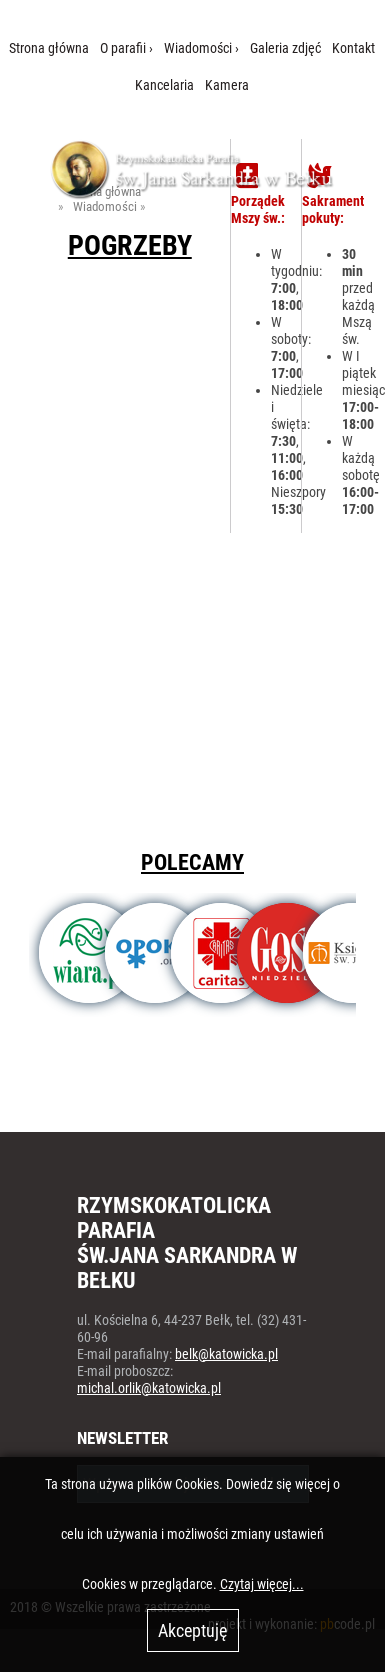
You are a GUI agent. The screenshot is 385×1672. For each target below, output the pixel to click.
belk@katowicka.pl (226, 1354)
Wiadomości (198, 48)
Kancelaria (164, 85)
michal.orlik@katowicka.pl (149, 1388)
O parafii (123, 48)
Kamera (227, 85)
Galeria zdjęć (285, 48)
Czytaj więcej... (262, 1584)
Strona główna (49, 48)
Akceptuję (192, 1630)
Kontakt (353, 48)
